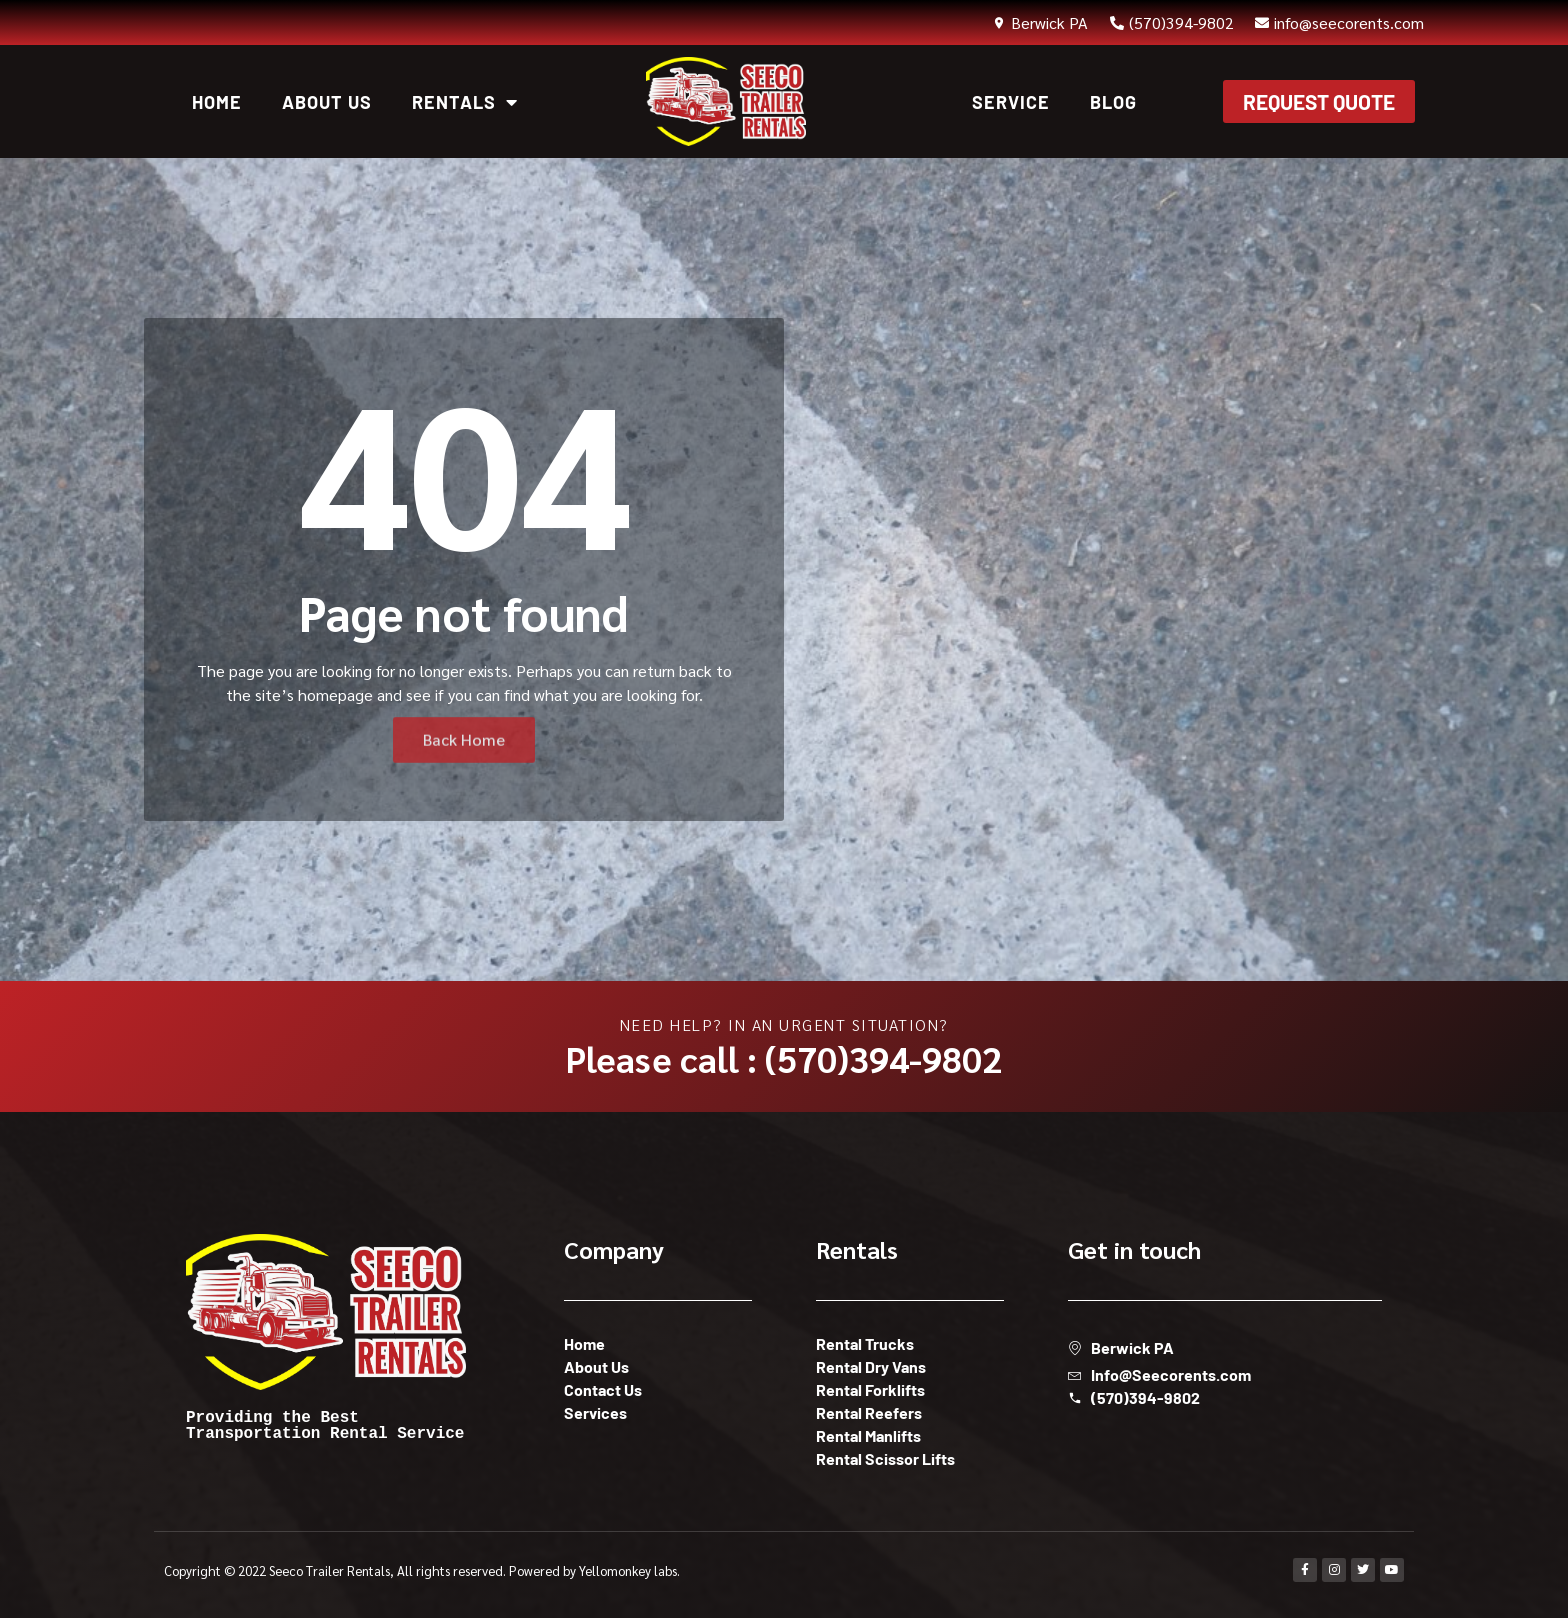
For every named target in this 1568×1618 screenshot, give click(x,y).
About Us (327, 102)
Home (217, 102)
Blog (1113, 102)
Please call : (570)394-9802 (784, 1058)
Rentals (465, 102)
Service (1011, 102)
